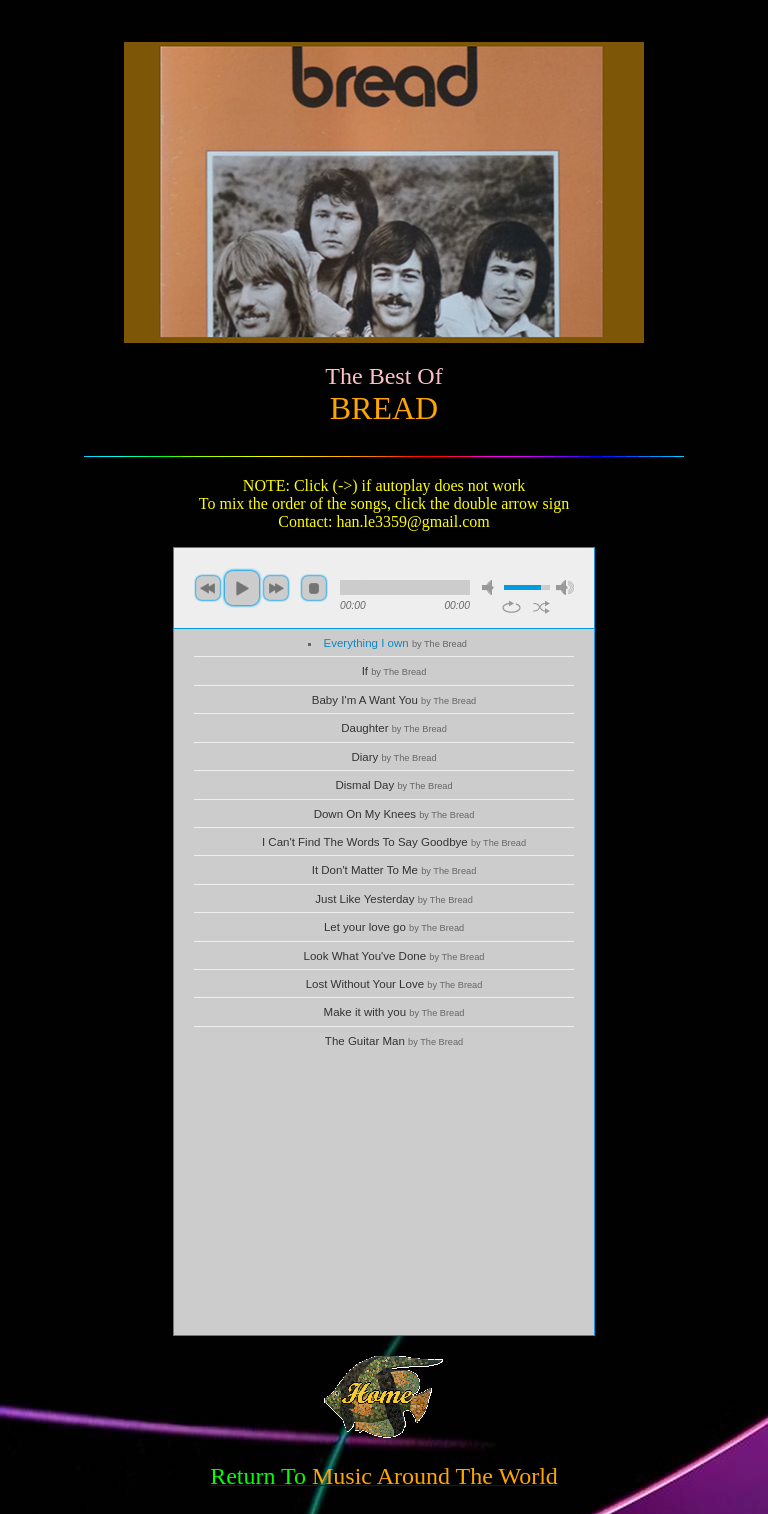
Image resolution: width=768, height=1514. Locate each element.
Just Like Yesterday (394, 899)
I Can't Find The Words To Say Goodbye (394, 842)
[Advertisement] (384, 1195)
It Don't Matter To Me (394, 870)
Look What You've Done (394, 956)
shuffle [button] (541, 607)
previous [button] (208, 588)
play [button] (242, 588)
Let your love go (394, 927)
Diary (393, 757)
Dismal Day (393, 785)
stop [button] (314, 588)
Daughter (394, 728)
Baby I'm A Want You (394, 700)
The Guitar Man (394, 1041)
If (394, 671)
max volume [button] (565, 587)
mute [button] (491, 587)
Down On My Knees (394, 814)
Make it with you (394, 1012)
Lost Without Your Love (394, 984)
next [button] (276, 588)
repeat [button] (511, 607)
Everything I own (395, 643)
